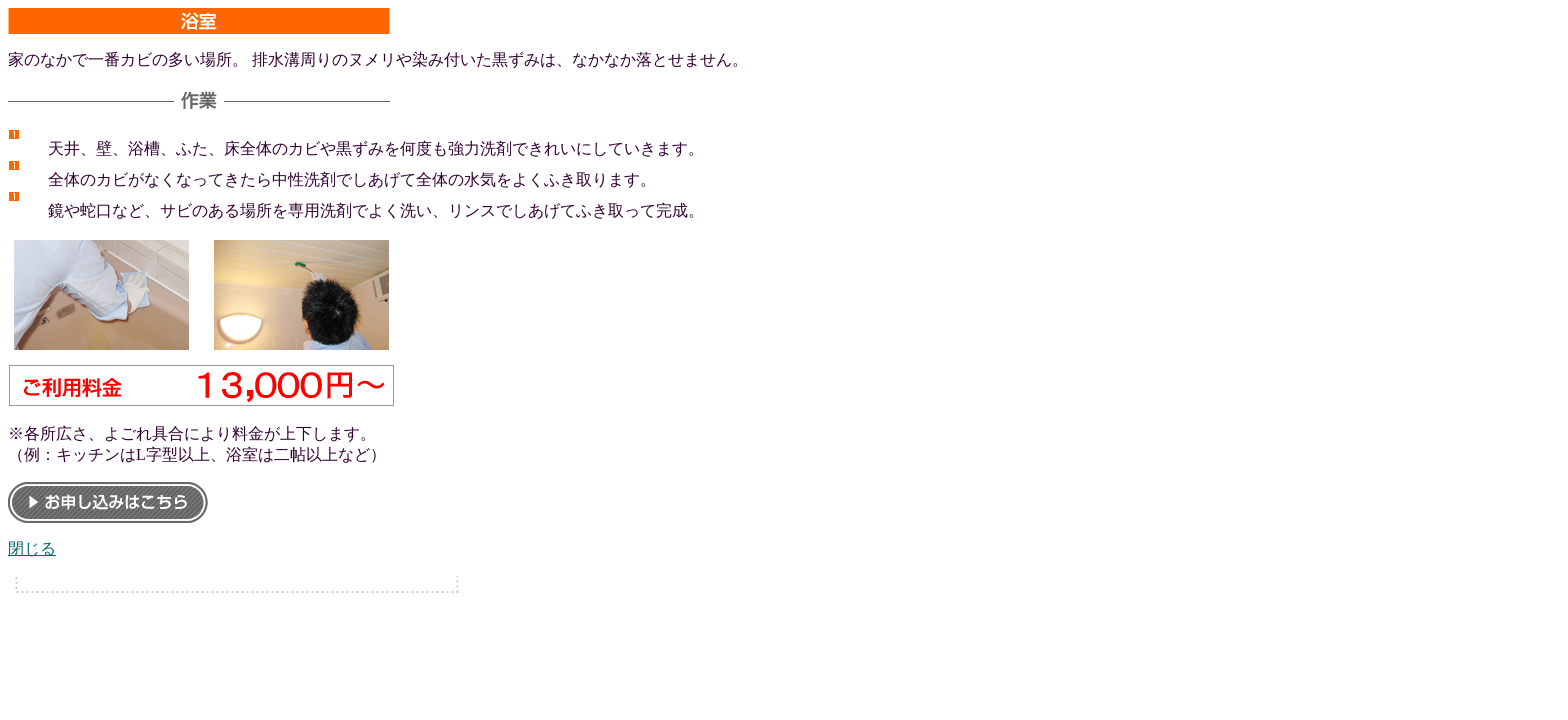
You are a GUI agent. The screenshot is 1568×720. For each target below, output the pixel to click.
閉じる (32, 548)
